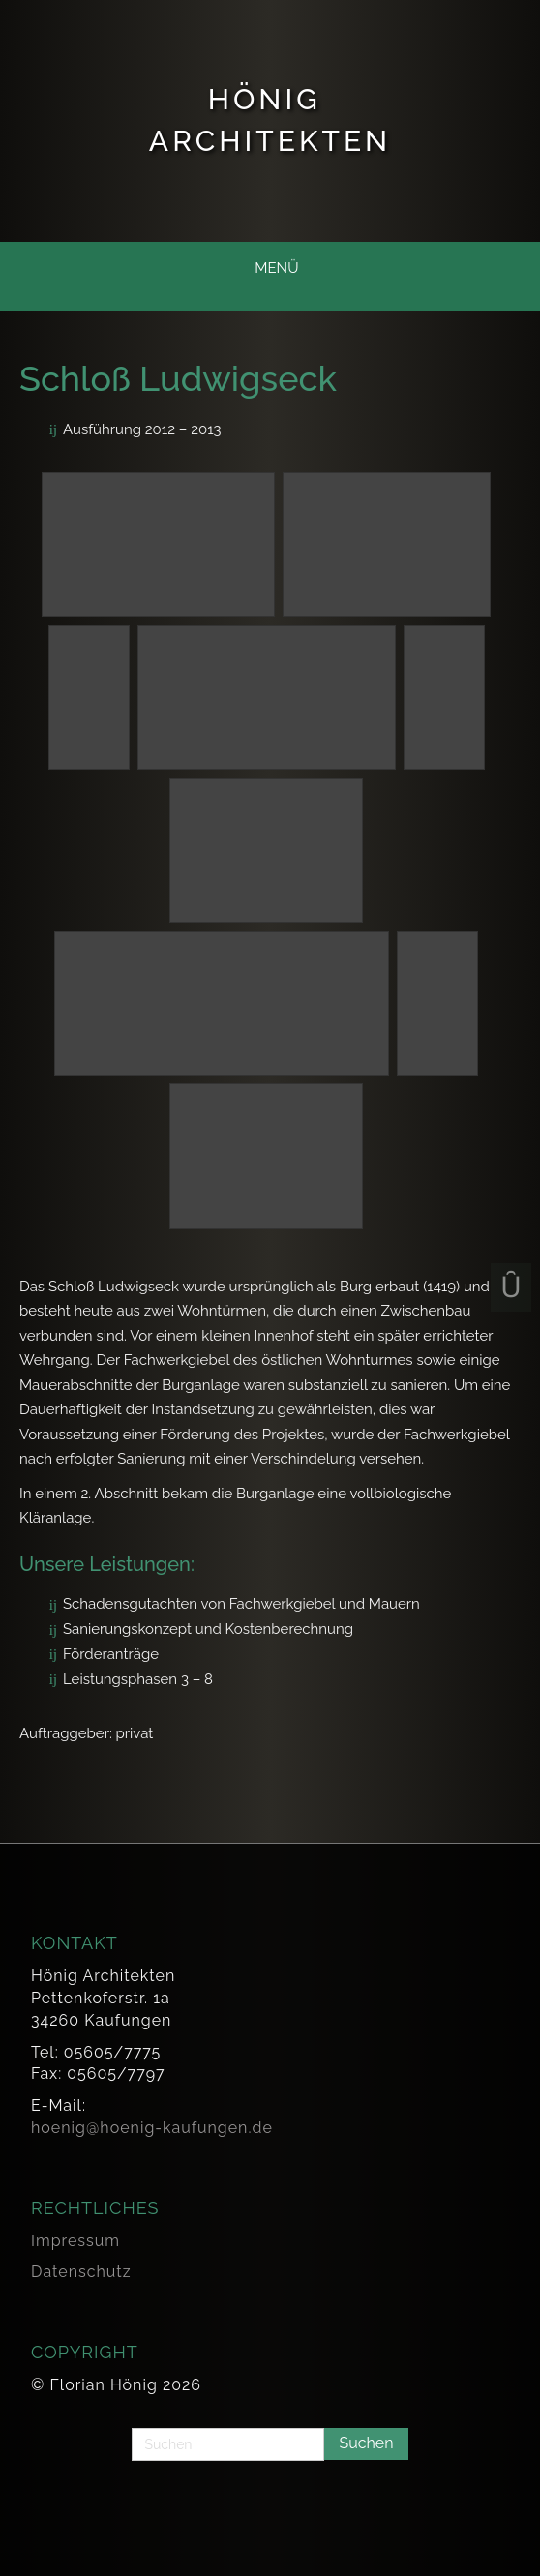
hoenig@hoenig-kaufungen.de (152, 2127)
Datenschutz (81, 2272)
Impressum (75, 2241)
